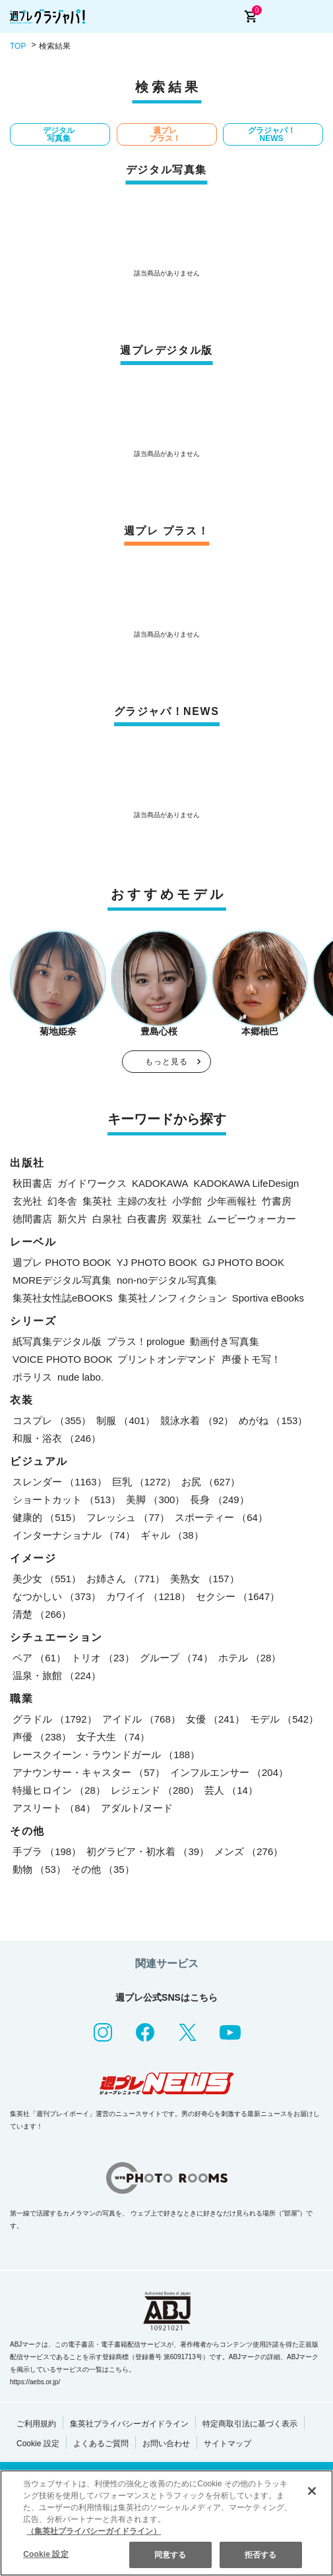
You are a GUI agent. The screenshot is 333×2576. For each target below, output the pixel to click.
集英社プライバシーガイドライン (129, 2423)
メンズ (248, 1851)
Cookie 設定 (37, 2443)
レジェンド (155, 1790)
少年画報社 (232, 1201)
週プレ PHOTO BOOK (62, 1262)
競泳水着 (196, 1420)
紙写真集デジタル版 (57, 1341)
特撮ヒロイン (59, 1790)
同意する (170, 2555)
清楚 (42, 1614)
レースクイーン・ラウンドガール (106, 1754)
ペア (39, 1657)
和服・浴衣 (57, 1438)
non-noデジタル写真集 (167, 1280)
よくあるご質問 (101, 2443)
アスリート (54, 1808)
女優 (215, 1719)
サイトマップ (227, 2443)
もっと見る (167, 1061)
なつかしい (57, 1596)
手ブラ (47, 1851)
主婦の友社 (142, 1201)
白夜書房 (147, 1218)
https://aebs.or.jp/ (35, 2382)
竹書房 (276, 1201)
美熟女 (204, 1578)
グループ (176, 1657)
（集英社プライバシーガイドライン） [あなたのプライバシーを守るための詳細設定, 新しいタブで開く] (93, 2531)
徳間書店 (32, 1218)
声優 (42, 1736)
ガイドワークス (92, 1183)
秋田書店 (32, 1183)
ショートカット (67, 1499)
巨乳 (144, 1481)
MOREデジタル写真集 (62, 1280)
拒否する (260, 2555)
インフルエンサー (229, 1772)
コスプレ (52, 1420)
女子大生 (113, 1736)
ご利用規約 (36, 2423)
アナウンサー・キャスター (89, 1772)
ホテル (250, 1657)
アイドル (141, 1719)
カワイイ (148, 1596)
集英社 (97, 1201)
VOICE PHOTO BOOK (62, 1359)
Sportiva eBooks (268, 1297)
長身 (219, 1499)
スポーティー (221, 1517)
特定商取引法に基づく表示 (249, 2423)
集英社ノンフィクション (172, 1297)
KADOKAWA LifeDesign (246, 1183)
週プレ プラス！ (165, 134)
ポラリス (32, 1377)
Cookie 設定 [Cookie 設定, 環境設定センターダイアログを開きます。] (45, 2554)
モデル (284, 1719)
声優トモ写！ (251, 1359)
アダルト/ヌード (137, 1808)
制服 (125, 1420)
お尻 (210, 1481)
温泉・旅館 (57, 1675)
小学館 (187, 1201)
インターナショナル (74, 1535)
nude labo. (80, 1377)
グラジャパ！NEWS (271, 134)
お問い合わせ (166, 2443)
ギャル (172, 1535)
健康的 (47, 1517)
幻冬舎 (62, 1201)
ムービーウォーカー (251, 1218)
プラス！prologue (146, 1341)
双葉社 (187, 1218)
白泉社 (107, 1218)
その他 (103, 1869)
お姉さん (125, 1578)
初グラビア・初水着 (147, 1851)
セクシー (238, 1596)
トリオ (103, 1657)
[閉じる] (311, 2490)
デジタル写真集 (59, 134)
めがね (273, 1420)
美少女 (47, 1578)
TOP (18, 46)
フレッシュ (127, 1517)
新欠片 (72, 1218)
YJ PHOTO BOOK (157, 1262)
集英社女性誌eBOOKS (63, 1297)
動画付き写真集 (224, 1341)
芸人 (231, 1790)
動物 (39, 1869)
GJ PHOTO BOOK (243, 1262)
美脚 (155, 1499)
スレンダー (60, 1481)
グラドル (55, 1719)
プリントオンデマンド (166, 1359)
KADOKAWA (160, 1183)
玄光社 (27, 1201)
